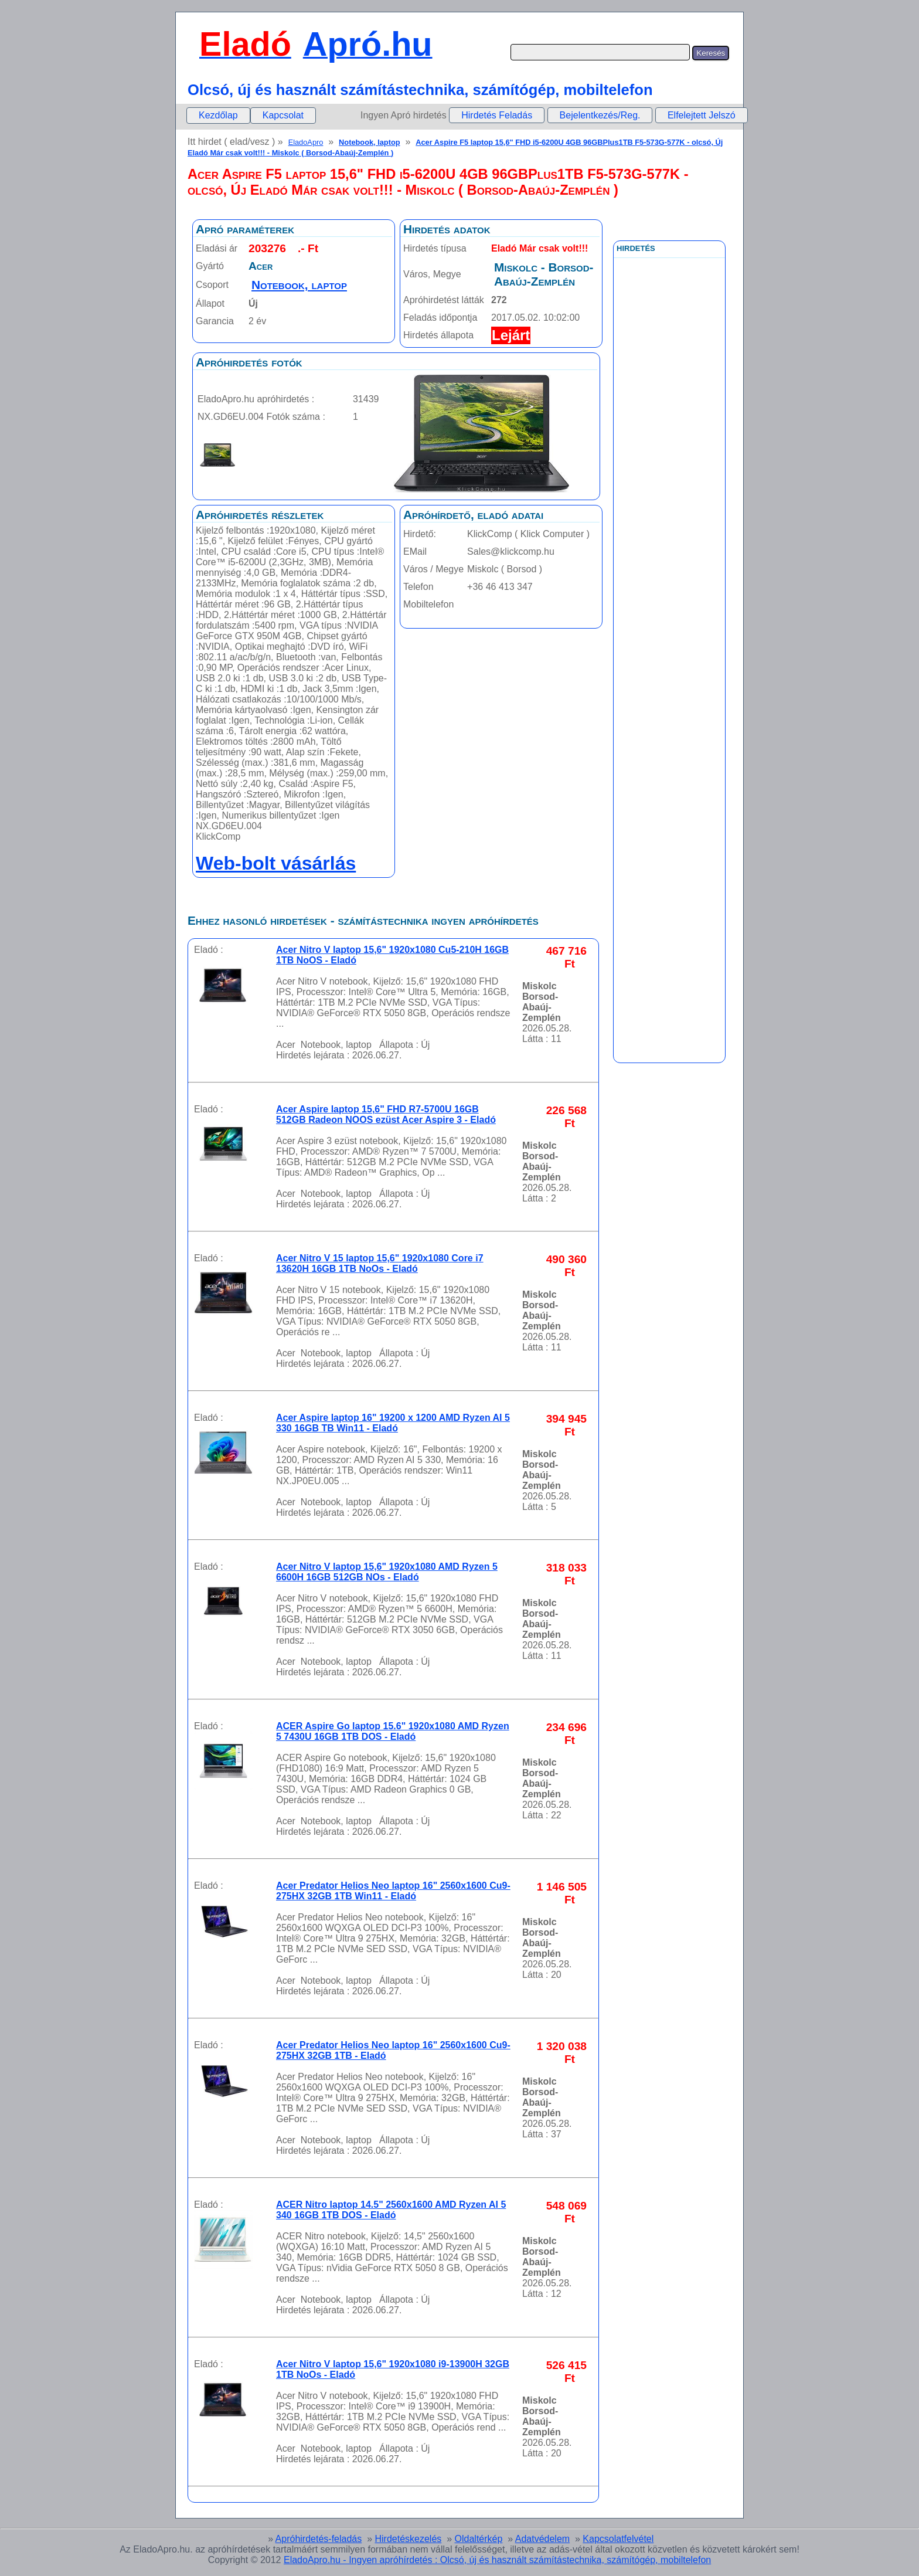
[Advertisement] (669, 521)
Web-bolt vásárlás (276, 863)
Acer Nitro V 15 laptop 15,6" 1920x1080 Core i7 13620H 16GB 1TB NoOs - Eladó (380, 1263)
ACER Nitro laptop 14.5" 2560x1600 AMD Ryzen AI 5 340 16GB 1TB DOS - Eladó (391, 2210)
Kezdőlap (218, 115)
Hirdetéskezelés (408, 2539)
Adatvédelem (542, 2539)
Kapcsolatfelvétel (618, 2539)
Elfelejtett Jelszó (702, 115)
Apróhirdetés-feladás (318, 2539)
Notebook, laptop (369, 142)
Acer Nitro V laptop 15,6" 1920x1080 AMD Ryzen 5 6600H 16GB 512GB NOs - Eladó (387, 1572)
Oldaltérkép (479, 2539)
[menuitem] (218, 115)
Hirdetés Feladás (496, 115)
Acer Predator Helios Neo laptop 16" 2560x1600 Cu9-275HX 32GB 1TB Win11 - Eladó (393, 1891)
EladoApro (306, 142)
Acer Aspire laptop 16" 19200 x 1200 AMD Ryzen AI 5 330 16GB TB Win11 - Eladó (393, 1423)
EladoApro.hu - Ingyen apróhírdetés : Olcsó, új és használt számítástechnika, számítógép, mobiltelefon (497, 2560)
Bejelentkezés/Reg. (600, 115)
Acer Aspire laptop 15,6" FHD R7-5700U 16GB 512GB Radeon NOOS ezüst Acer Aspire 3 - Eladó (386, 1114)
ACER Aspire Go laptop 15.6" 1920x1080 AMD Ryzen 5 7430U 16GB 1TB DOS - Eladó (392, 1731)
